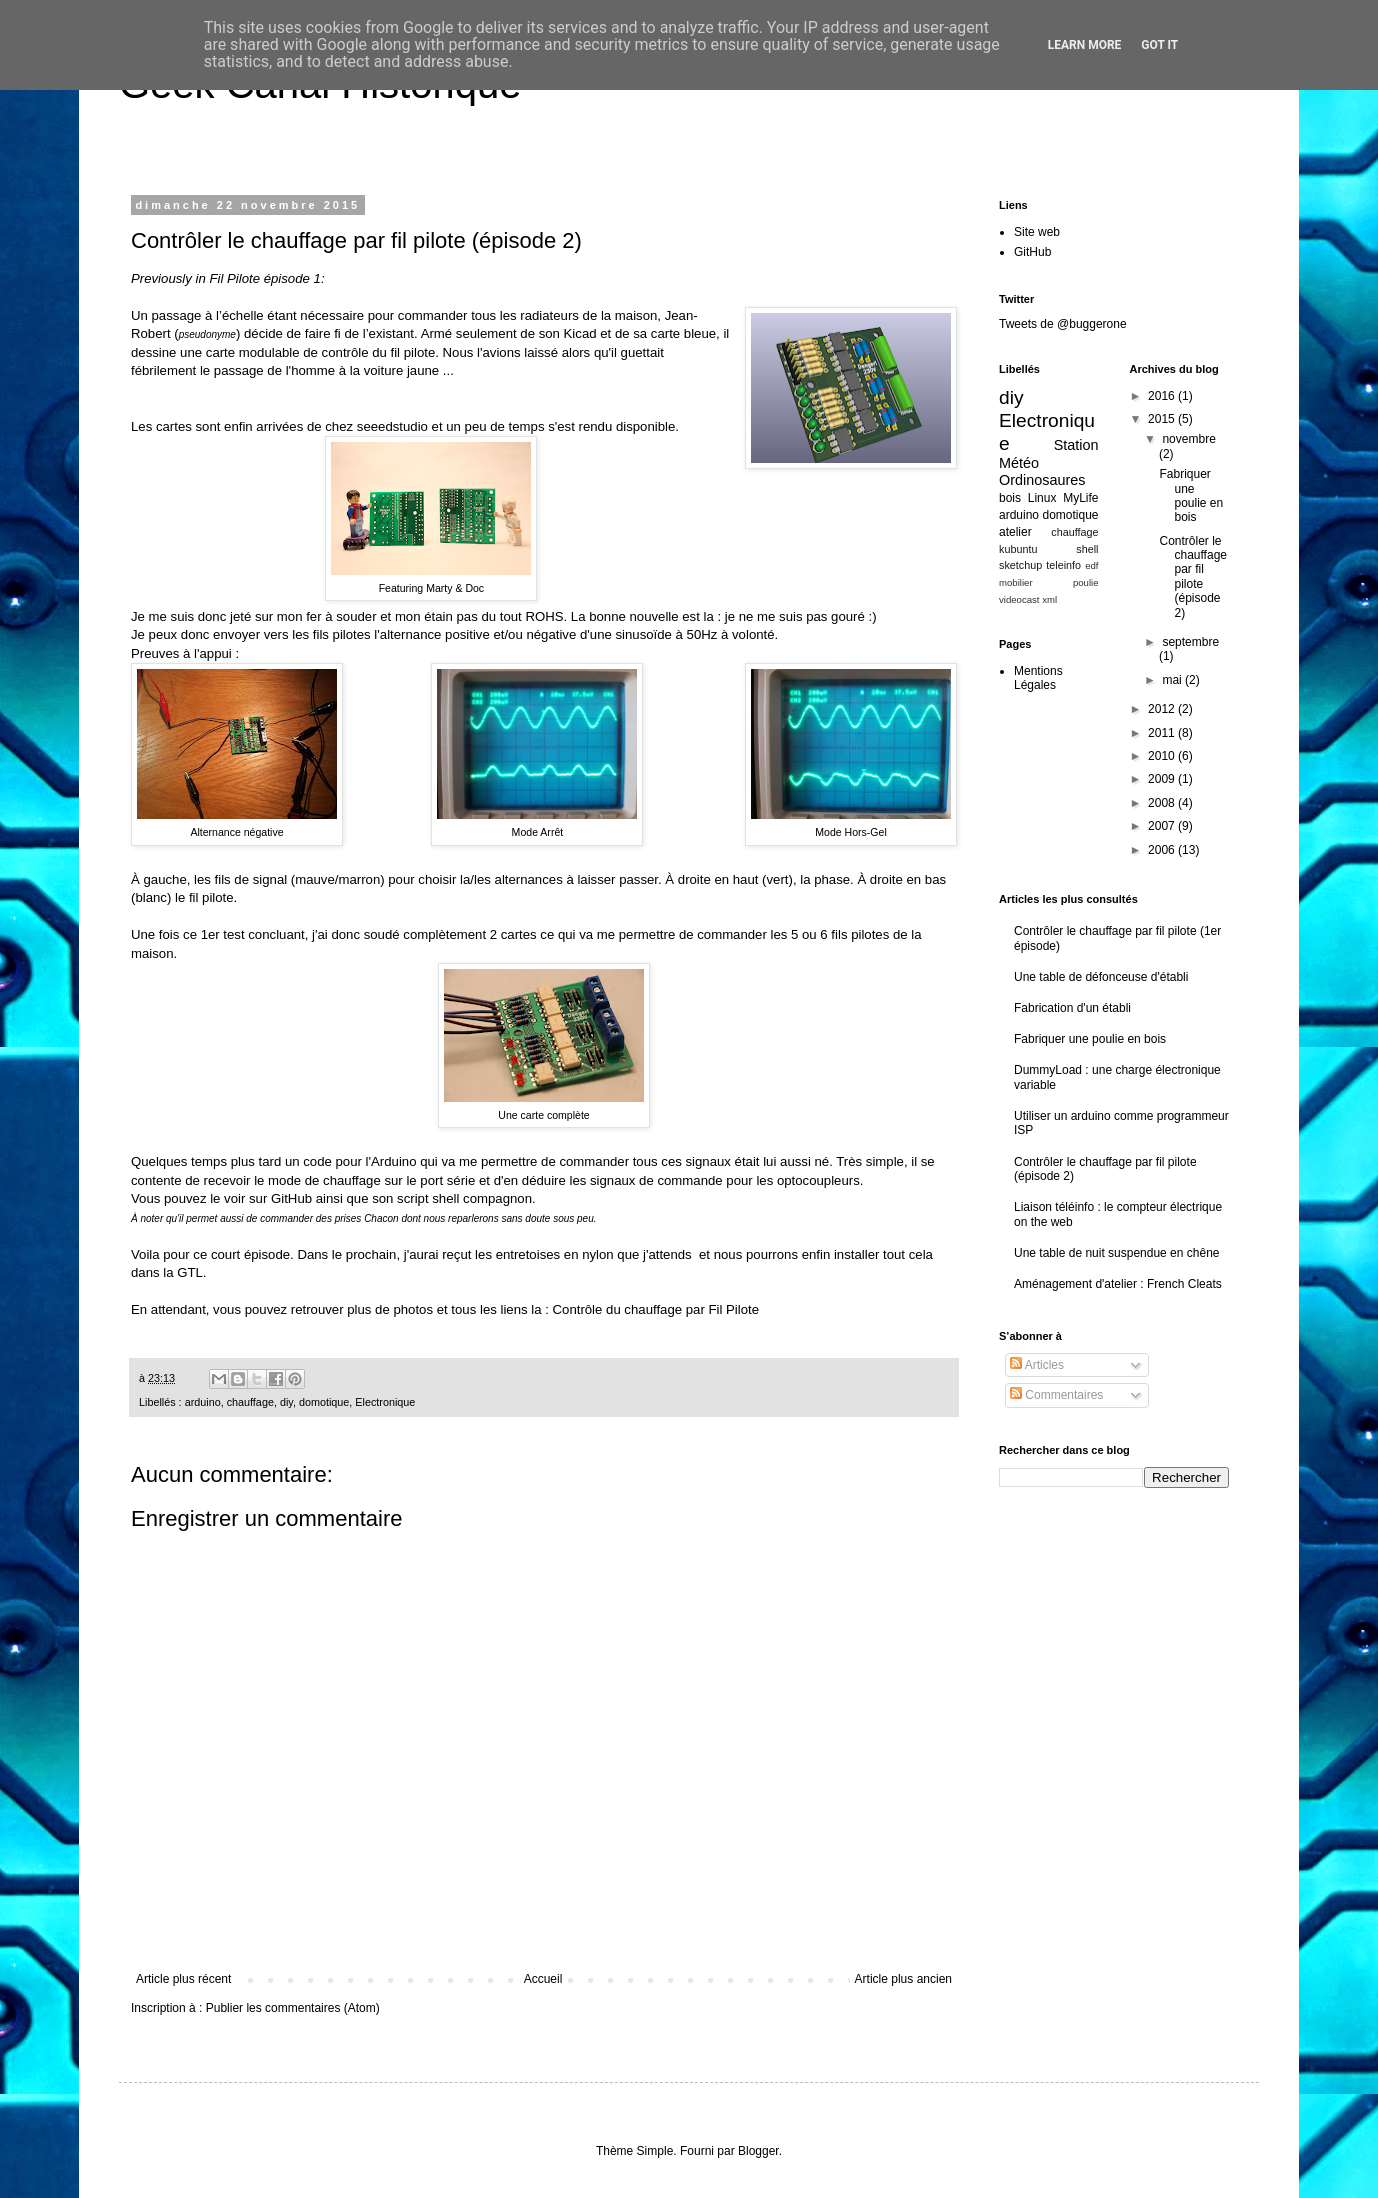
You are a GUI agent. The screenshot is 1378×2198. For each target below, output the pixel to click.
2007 (1163, 826)
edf (1091, 565)
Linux (1042, 498)
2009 (1163, 779)
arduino (203, 1402)
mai (1173, 680)
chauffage (250, 1402)
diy (286, 1402)
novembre (1188, 439)
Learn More (1085, 45)
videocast (1019, 599)
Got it (1159, 45)
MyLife (1080, 498)
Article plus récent (183, 1979)
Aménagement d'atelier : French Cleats (1118, 1284)
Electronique (385, 1402)
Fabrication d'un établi (1072, 1008)
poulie (1086, 582)
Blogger (758, 2151)
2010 (1163, 756)
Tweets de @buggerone (1063, 324)
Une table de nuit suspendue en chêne (1117, 1253)
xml (1049, 599)
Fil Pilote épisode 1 (264, 278)
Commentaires (1056, 1395)
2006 (1163, 850)
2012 (1163, 709)
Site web (1037, 232)
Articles (1037, 1365)
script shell (428, 1198)
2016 (1163, 396)
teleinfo (1063, 565)
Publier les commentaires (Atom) (293, 2008)
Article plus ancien (903, 1979)
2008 (1163, 803)
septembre (1190, 642)
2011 (1163, 733)
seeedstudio (392, 426)
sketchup (1020, 565)
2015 (1163, 419)
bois (1010, 498)
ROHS (544, 616)
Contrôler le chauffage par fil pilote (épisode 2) (1193, 577)
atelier (1015, 532)
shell (1087, 549)
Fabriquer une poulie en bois (1191, 495)
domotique (324, 1402)
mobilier (1016, 582)
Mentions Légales (1038, 678)
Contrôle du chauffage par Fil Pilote (656, 1309)
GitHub (291, 1198)
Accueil (543, 1979)
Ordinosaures (1042, 480)
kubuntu (1018, 549)
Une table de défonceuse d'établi (1101, 977)
